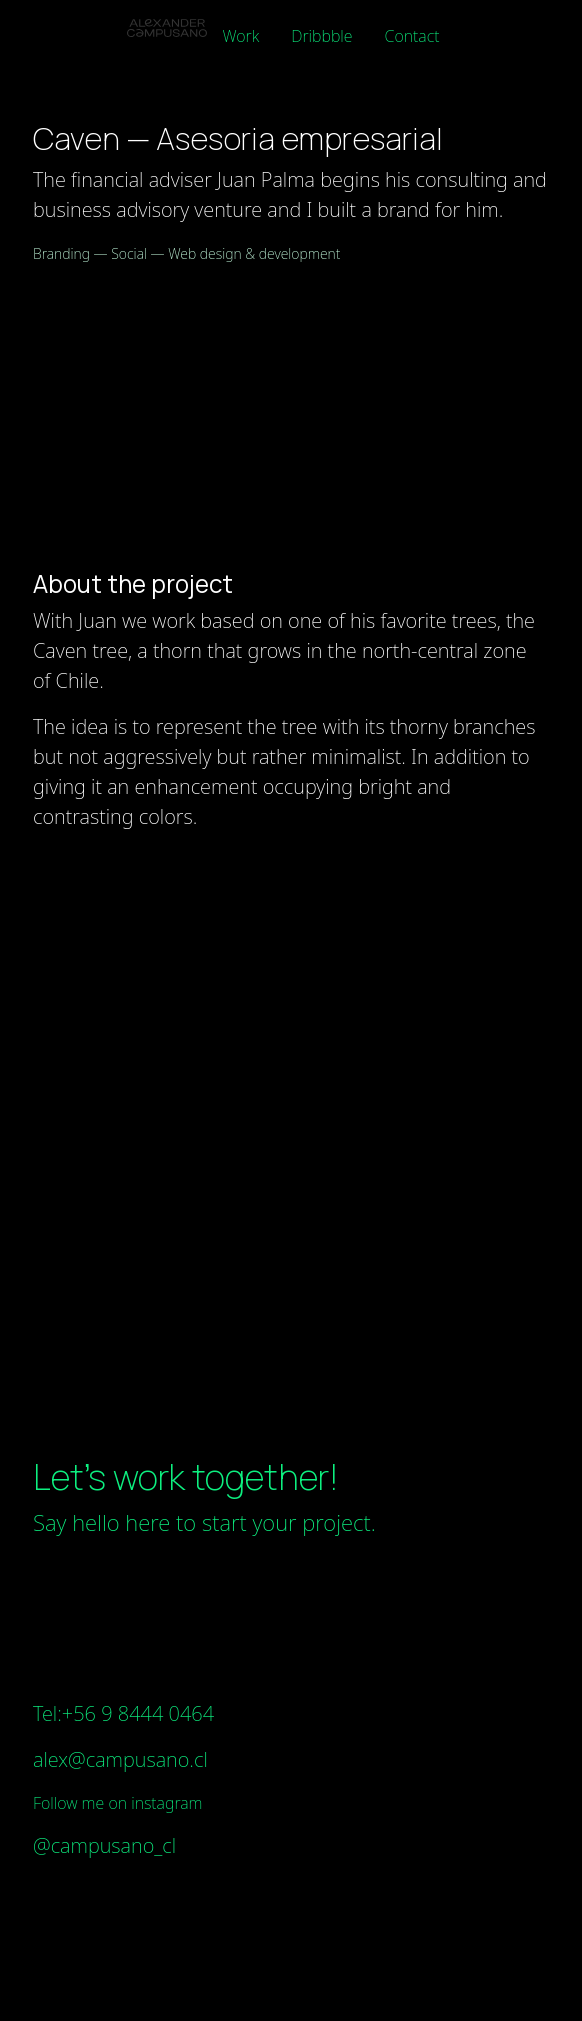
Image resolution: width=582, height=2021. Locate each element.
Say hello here (101, 1522)
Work (241, 36)
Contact (412, 36)
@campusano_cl (104, 1845)
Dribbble (321, 36)
